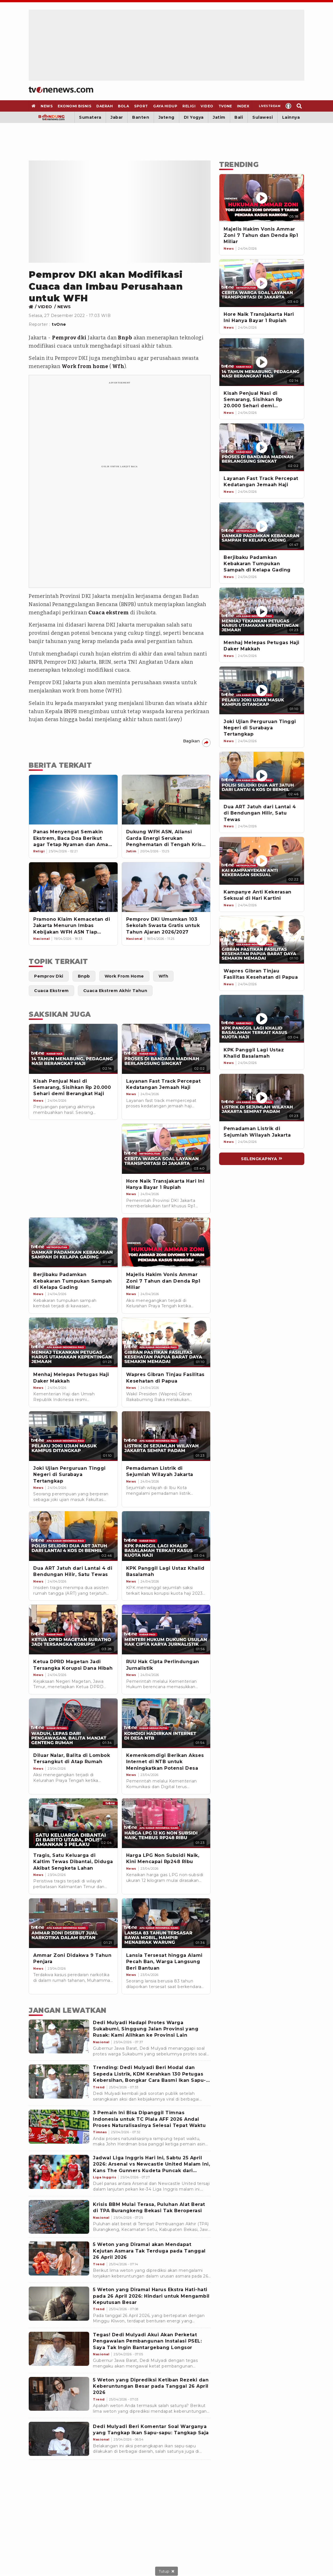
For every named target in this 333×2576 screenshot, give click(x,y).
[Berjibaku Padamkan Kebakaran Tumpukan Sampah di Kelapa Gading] (261, 526)
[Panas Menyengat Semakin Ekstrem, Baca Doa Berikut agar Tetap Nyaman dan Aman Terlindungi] (73, 799)
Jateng (166, 117)
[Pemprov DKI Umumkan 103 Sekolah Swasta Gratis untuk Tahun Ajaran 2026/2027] (166, 887)
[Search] (299, 106)
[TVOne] (225, 106)
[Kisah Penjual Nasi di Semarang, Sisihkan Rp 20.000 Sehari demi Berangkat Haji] (261, 362)
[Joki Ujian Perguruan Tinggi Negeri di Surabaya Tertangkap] (261, 690)
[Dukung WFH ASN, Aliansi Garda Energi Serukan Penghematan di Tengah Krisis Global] (166, 799)
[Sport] (141, 106)
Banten (140, 117)
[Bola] (124, 106)
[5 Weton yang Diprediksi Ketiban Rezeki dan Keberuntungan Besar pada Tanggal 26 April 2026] (59, 2394)
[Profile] (288, 106)
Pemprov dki (69, 338)
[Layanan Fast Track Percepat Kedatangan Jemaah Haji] (261, 447)
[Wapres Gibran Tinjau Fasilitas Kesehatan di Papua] (261, 940)
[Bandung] (51, 117)
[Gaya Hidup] (165, 106)
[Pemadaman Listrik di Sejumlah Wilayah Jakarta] (261, 1098)
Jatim (219, 117)
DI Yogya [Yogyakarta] (194, 117)
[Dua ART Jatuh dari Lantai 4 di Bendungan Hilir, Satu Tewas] (261, 775)
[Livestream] (267, 106)
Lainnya (291, 117)
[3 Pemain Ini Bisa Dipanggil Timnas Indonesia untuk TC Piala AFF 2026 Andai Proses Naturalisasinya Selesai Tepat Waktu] (59, 2127)
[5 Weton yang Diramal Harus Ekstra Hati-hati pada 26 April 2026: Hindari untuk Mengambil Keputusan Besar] (59, 2304)
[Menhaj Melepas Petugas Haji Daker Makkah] (261, 611)
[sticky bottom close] (166, 2571)
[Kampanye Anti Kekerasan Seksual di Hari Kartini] (261, 861)
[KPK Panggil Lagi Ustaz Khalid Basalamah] (261, 1019)
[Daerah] (104, 106)
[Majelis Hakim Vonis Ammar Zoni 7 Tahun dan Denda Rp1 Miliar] (261, 198)
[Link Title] (32, 306)
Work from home (85, 366)
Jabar (117, 117)
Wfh (117, 366)
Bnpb (125, 338)
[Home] (61, 90)
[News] (46, 106)
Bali (238, 117)
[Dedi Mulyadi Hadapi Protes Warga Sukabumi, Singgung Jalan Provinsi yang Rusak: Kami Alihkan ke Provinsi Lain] (59, 2037)
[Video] (207, 106)
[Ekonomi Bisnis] (74, 106)
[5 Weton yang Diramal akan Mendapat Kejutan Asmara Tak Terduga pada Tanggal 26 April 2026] (59, 2258)
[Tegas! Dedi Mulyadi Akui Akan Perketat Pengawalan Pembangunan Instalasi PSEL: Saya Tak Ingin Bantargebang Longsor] (59, 2349)
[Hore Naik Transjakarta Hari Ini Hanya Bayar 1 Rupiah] (261, 283)
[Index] (243, 106)
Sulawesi (262, 117)
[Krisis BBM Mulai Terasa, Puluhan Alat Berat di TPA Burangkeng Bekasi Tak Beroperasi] (59, 2217)
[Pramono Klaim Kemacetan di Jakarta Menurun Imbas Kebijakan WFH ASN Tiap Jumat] (73, 887)
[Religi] (189, 106)
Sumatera (90, 117)
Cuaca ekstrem (108, 612)
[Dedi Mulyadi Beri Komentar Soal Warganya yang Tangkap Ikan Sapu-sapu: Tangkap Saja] (59, 2439)
